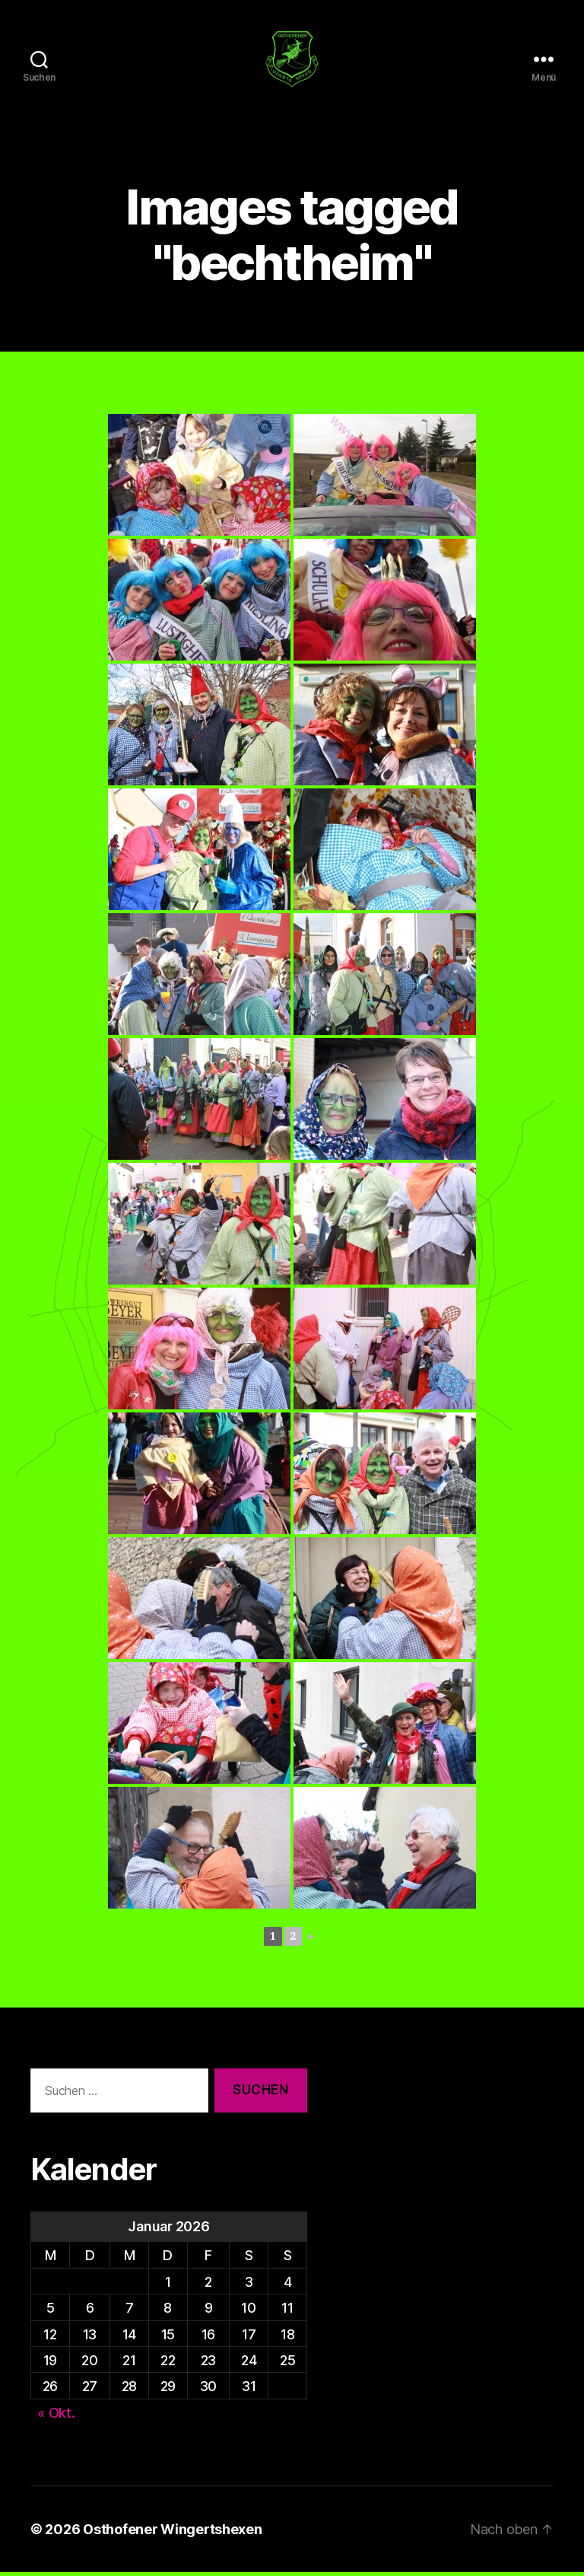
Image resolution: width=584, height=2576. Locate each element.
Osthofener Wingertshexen (172, 2533)
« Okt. (56, 2417)
